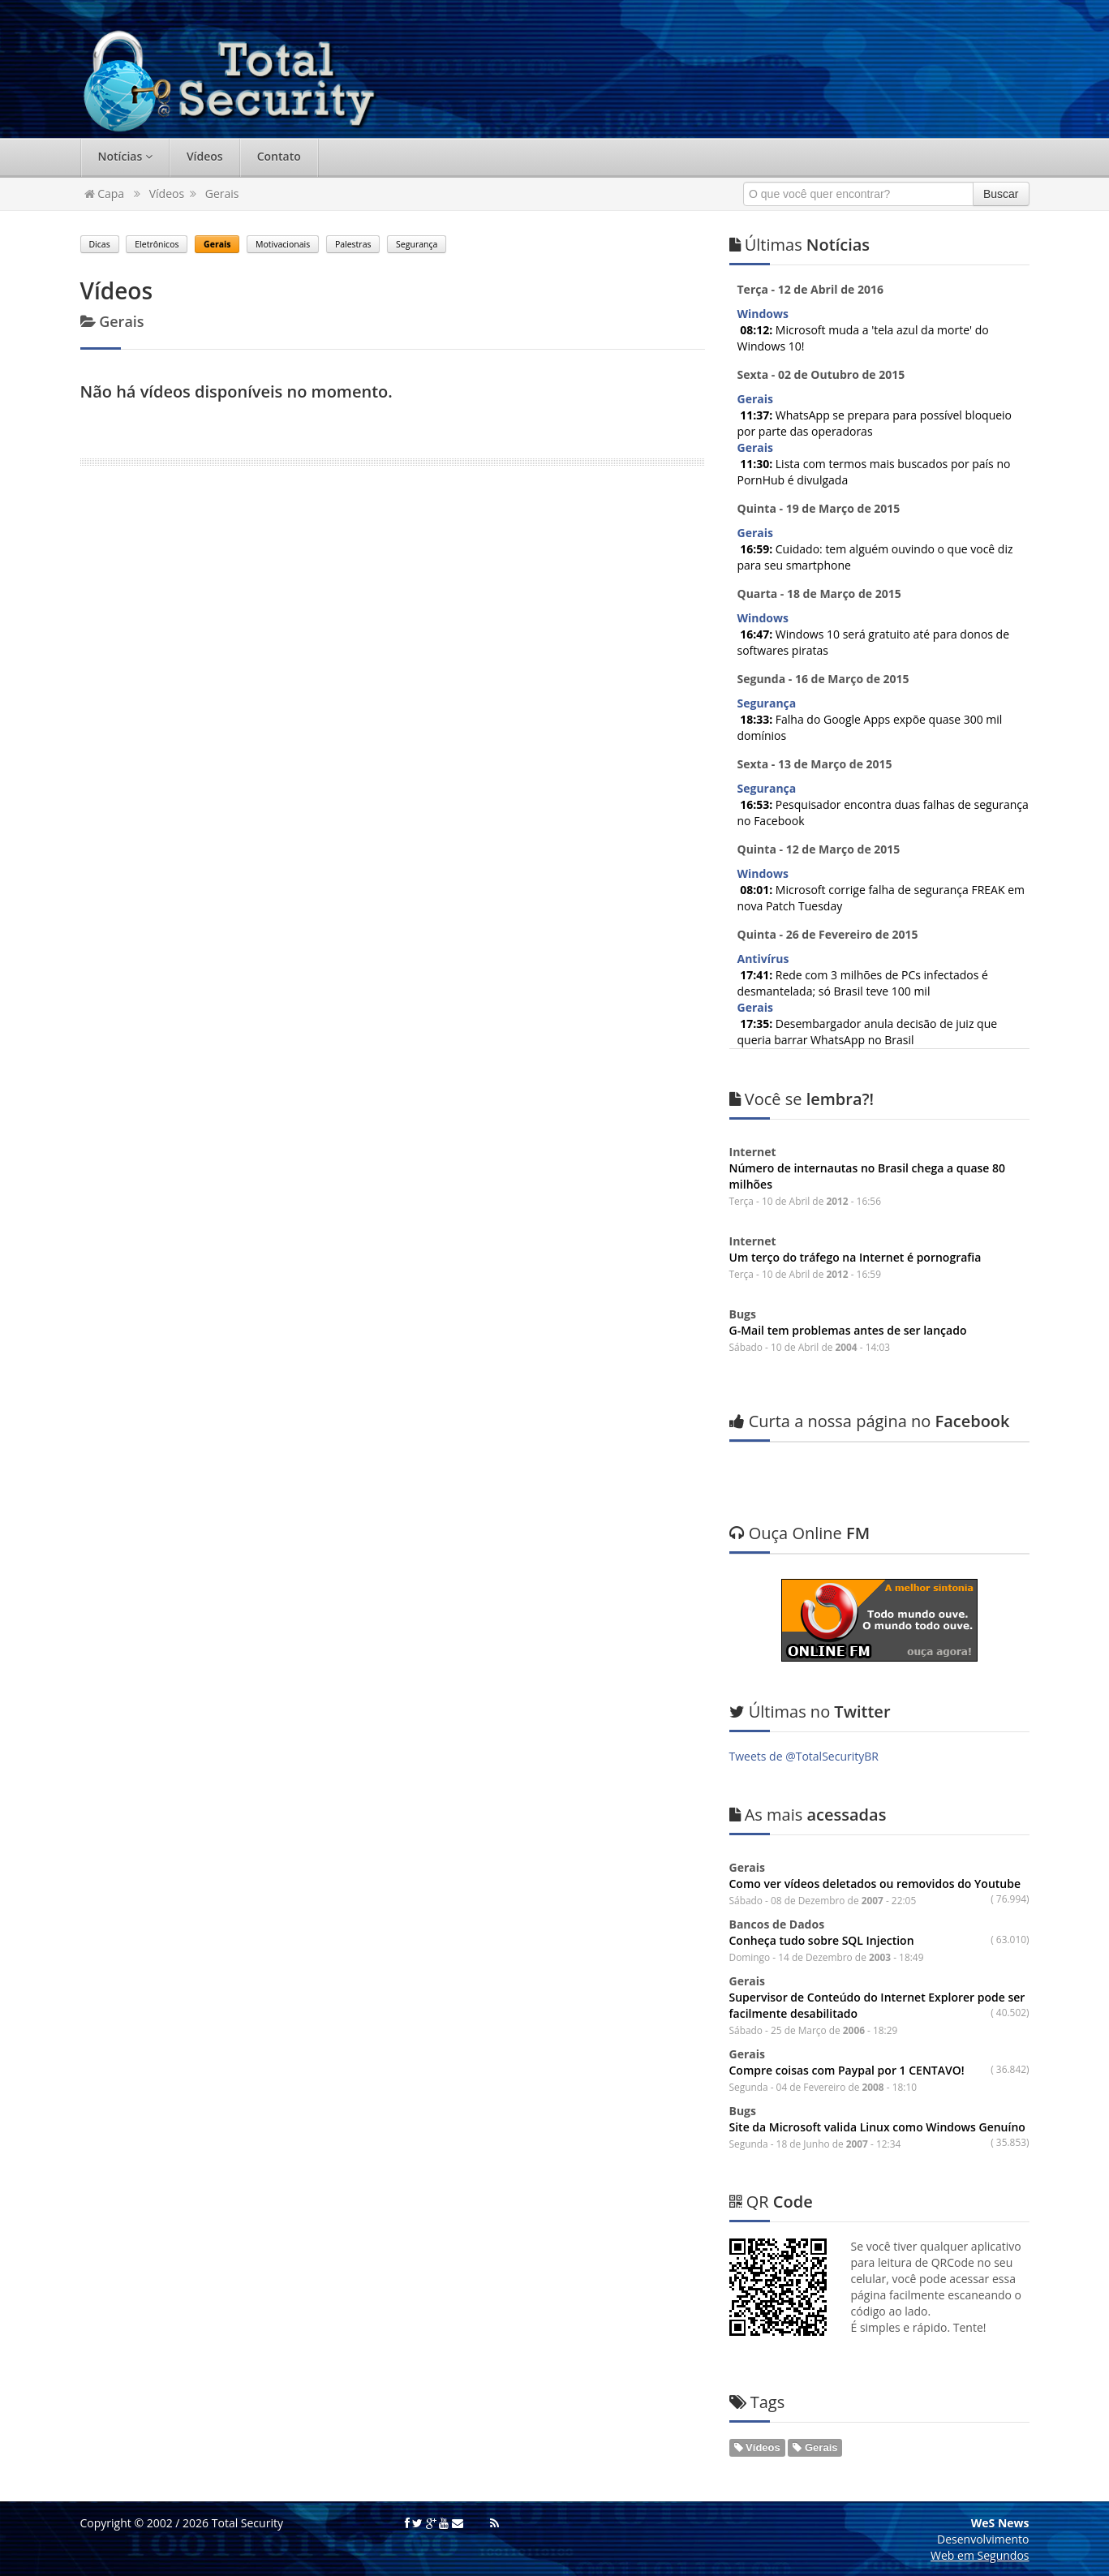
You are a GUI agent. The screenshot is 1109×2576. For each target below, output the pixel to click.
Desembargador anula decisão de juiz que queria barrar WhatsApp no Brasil (867, 1031)
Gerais (222, 193)
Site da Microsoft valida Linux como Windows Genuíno (877, 2127)
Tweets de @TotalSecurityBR (804, 1756)
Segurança (416, 244)
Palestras (353, 244)
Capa (104, 193)
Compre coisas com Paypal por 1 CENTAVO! (847, 2070)
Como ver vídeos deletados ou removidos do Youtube (875, 1883)
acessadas (808, 1815)
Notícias (125, 156)
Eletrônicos (156, 244)
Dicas (99, 244)
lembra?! (802, 1099)
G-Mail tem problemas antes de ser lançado (848, 1330)
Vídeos (205, 156)
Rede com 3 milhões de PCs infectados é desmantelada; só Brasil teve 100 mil (862, 983)
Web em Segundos (980, 2555)
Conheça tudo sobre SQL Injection (821, 1940)
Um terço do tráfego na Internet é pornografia (855, 1257)
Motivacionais (283, 244)
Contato (279, 156)
